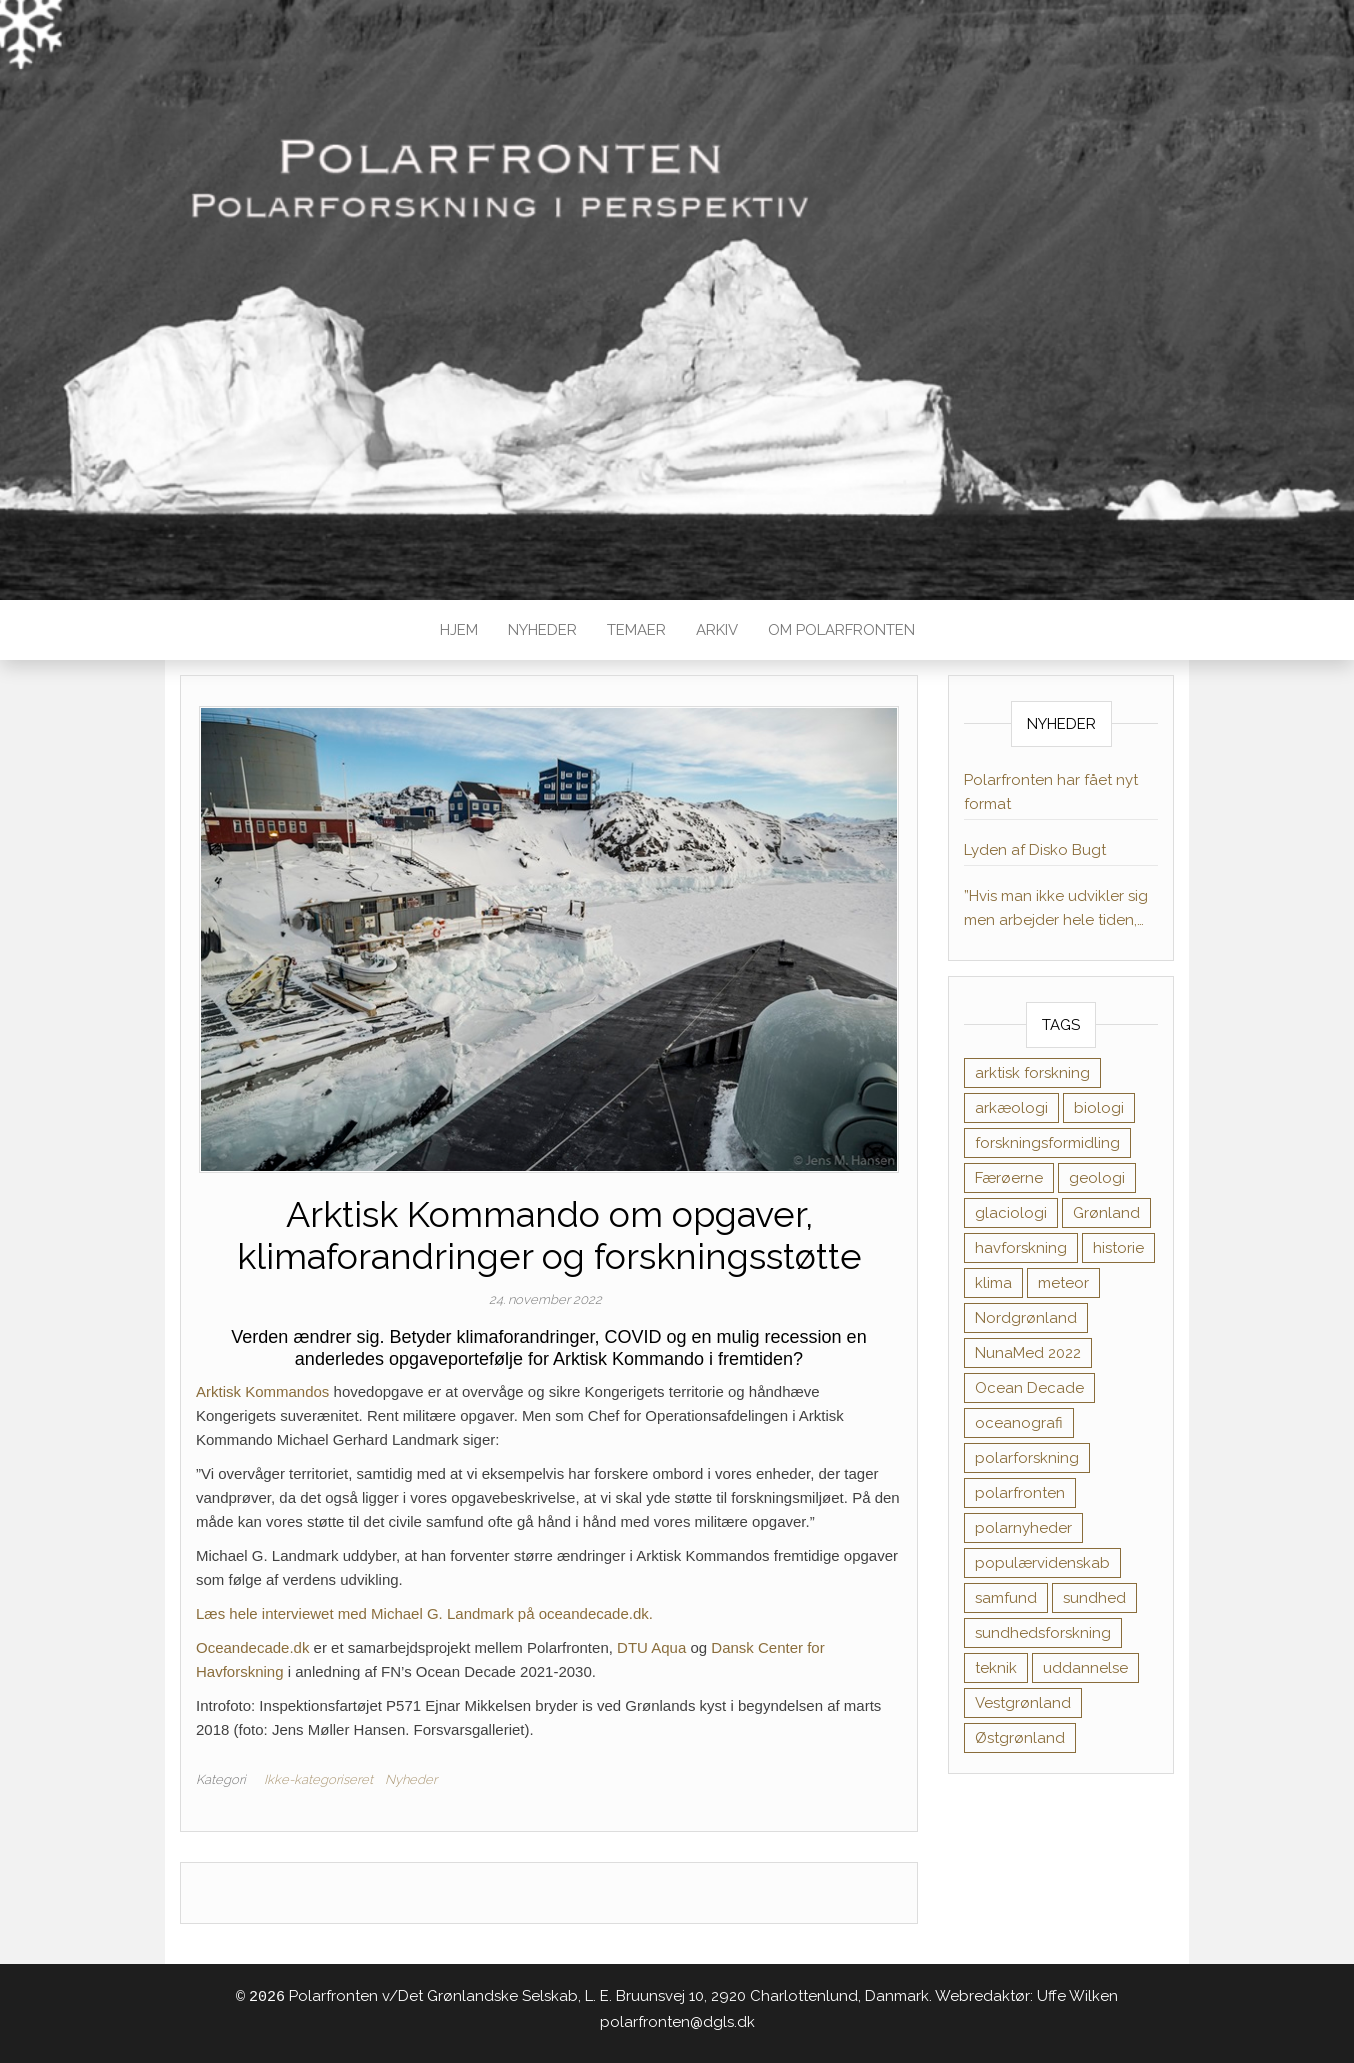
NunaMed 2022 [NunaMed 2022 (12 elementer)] (1028, 1353)
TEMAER (636, 630)
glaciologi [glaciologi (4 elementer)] (1011, 1213)
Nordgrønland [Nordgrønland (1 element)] (1026, 1318)
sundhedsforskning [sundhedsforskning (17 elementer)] (1043, 1633)
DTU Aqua (651, 1647)
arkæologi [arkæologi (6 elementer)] (1011, 1108)
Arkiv (717, 630)
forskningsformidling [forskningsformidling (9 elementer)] (1047, 1143)
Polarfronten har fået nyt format (1051, 792)
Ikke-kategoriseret (318, 1779)
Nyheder (542, 630)
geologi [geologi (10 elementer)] (1097, 1178)
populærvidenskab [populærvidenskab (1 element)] (1042, 1563)
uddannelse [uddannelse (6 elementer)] (1085, 1668)
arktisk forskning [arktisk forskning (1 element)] (1032, 1073)
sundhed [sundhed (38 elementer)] (1094, 1598)
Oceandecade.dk (252, 1647)
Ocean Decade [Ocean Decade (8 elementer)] (1029, 1388)
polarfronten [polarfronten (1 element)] (1020, 1493)
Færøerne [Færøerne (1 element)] (1009, 1178)
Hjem (459, 630)
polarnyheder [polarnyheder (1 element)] (1023, 1528)
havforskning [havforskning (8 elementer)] (1021, 1248)
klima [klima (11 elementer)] (993, 1283)
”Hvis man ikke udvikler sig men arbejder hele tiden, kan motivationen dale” (1056, 909)
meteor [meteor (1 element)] (1063, 1283)
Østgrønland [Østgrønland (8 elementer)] (1020, 1738)
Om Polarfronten (841, 630)
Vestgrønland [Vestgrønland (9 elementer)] (1023, 1703)
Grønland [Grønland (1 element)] (1106, 1213)
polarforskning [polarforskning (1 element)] (1027, 1458)
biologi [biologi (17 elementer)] (1099, 1108)
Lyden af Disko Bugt (1035, 850)
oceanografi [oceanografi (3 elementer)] (1019, 1423)
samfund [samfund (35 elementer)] (1006, 1598)
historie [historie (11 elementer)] (1118, 1248)
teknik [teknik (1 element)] (996, 1668)
